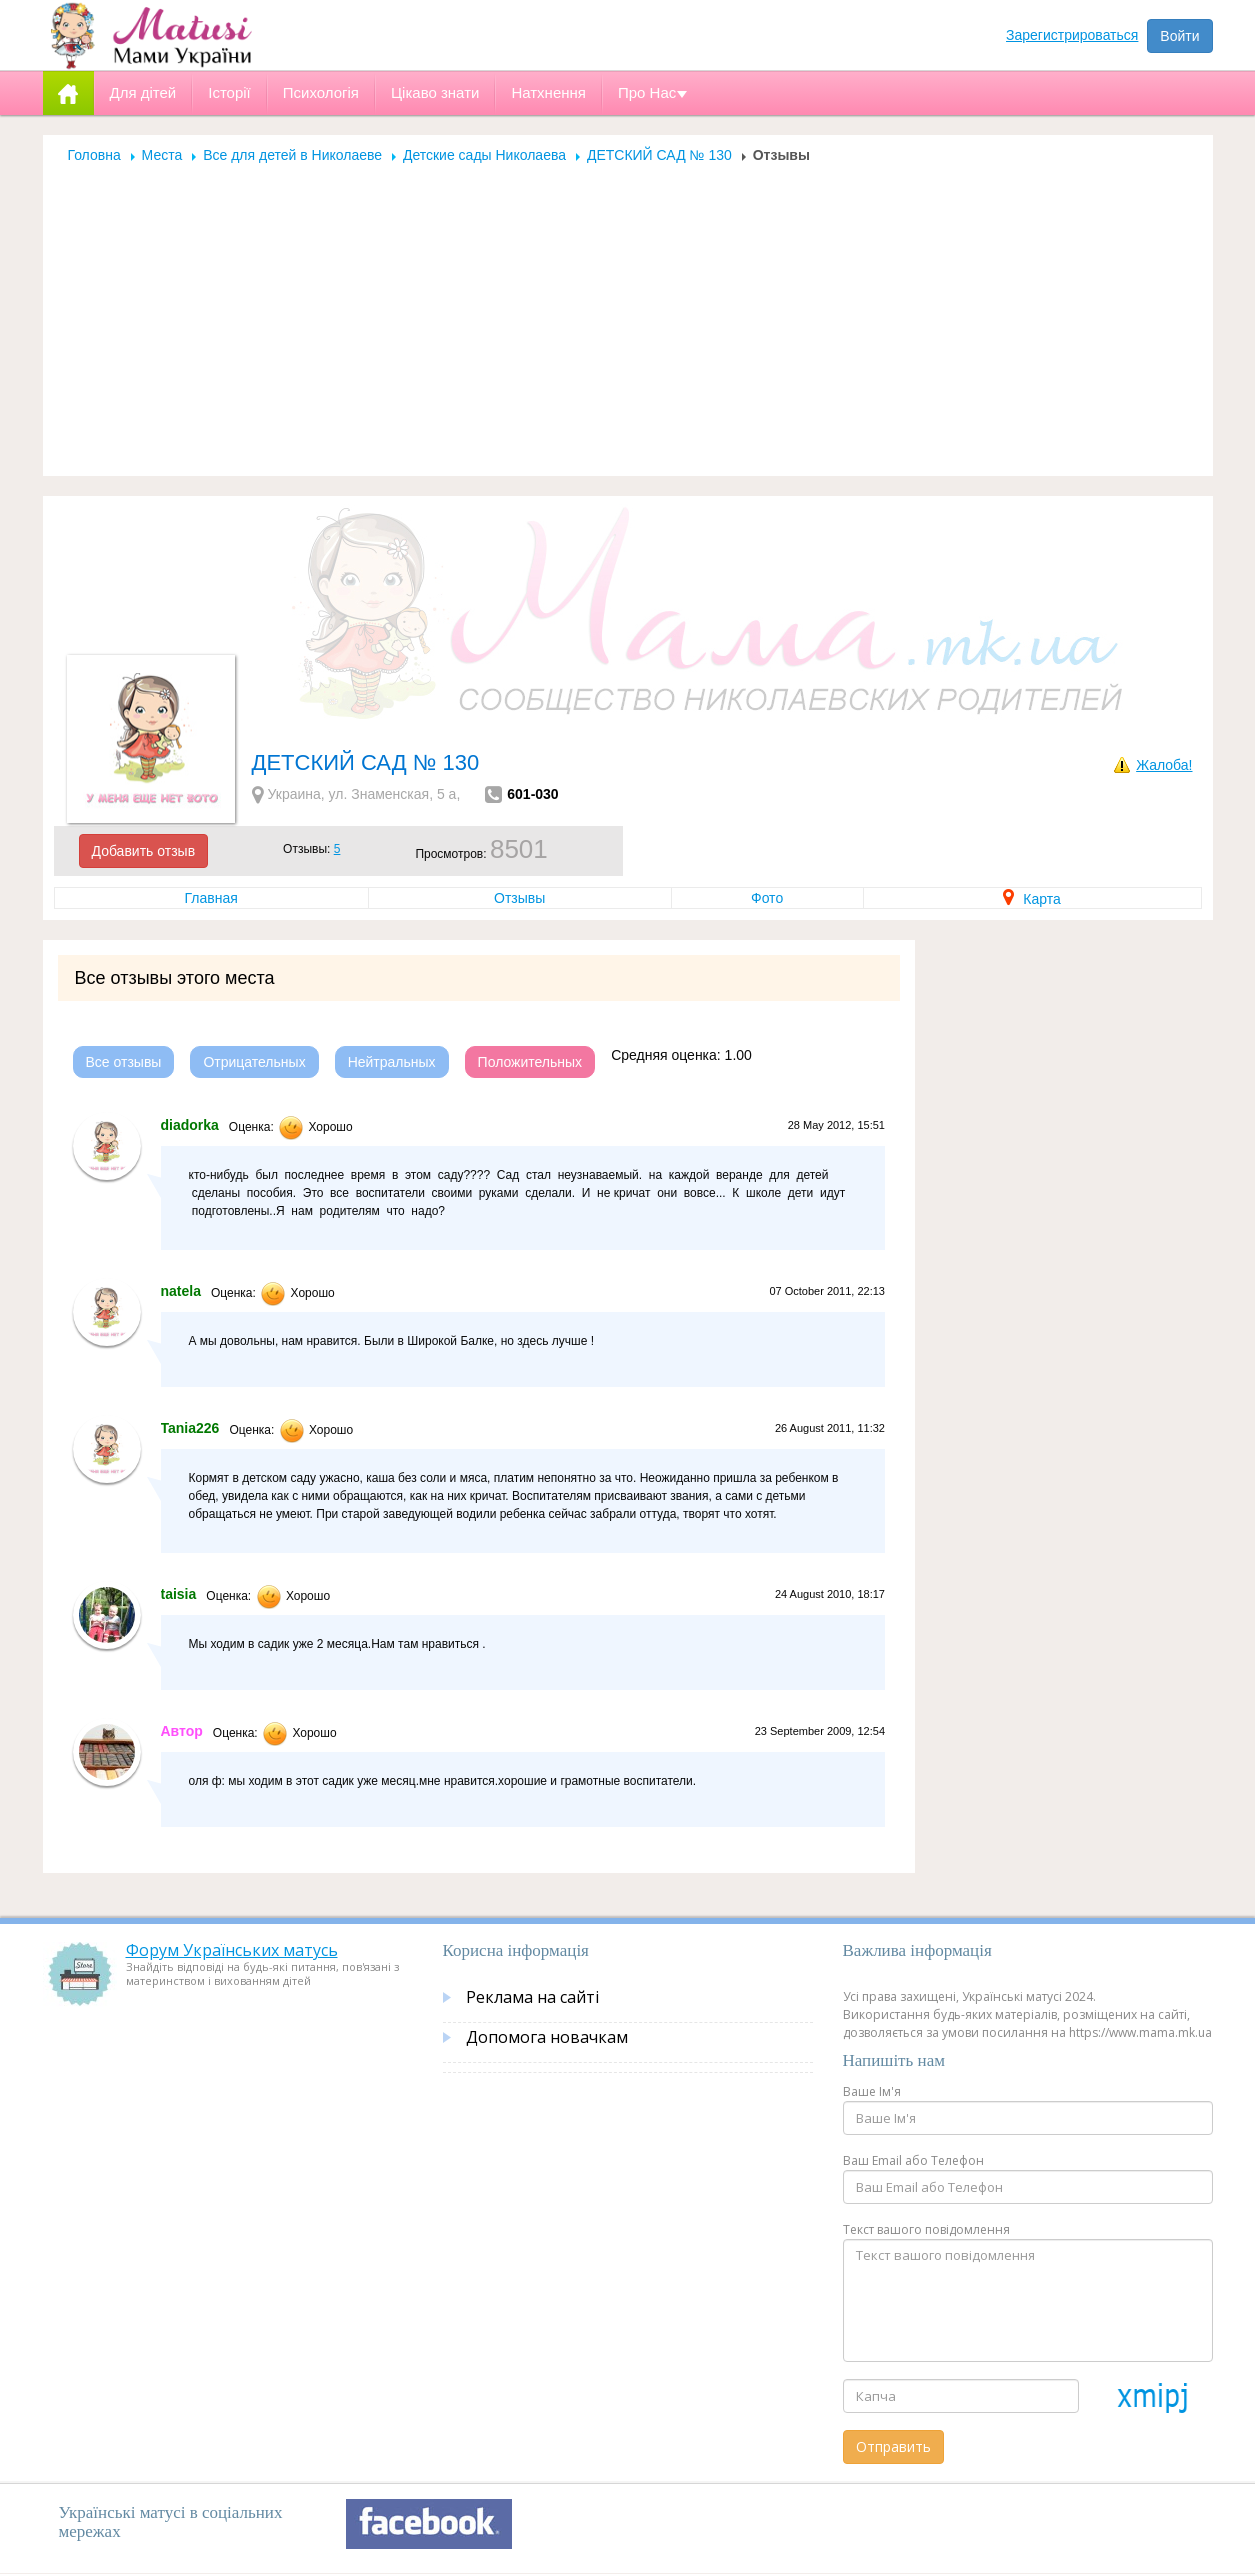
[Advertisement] (628, 314)
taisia (179, 1594)
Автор (182, 1731)
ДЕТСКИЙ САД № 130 (659, 155)
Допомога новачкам (547, 2037)
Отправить (893, 2446)
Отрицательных (254, 1062)
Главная (211, 898)
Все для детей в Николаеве (292, 155)
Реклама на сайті (532, 1997)
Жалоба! (1164, 765)
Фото (767, 898)
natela (181, 1291)
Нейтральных (392, 1062)
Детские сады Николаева (484, 155)
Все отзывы (124, 1062)
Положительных (530, 1062)
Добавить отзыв (144, 851)
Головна (94, 155)
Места (162, 155)
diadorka (190, 1125)
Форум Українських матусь (232, 1950)
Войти (1179, 36)
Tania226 (190, 1428)
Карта (1031, 899)
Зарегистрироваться (1072, 35)
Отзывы (519, 898)
